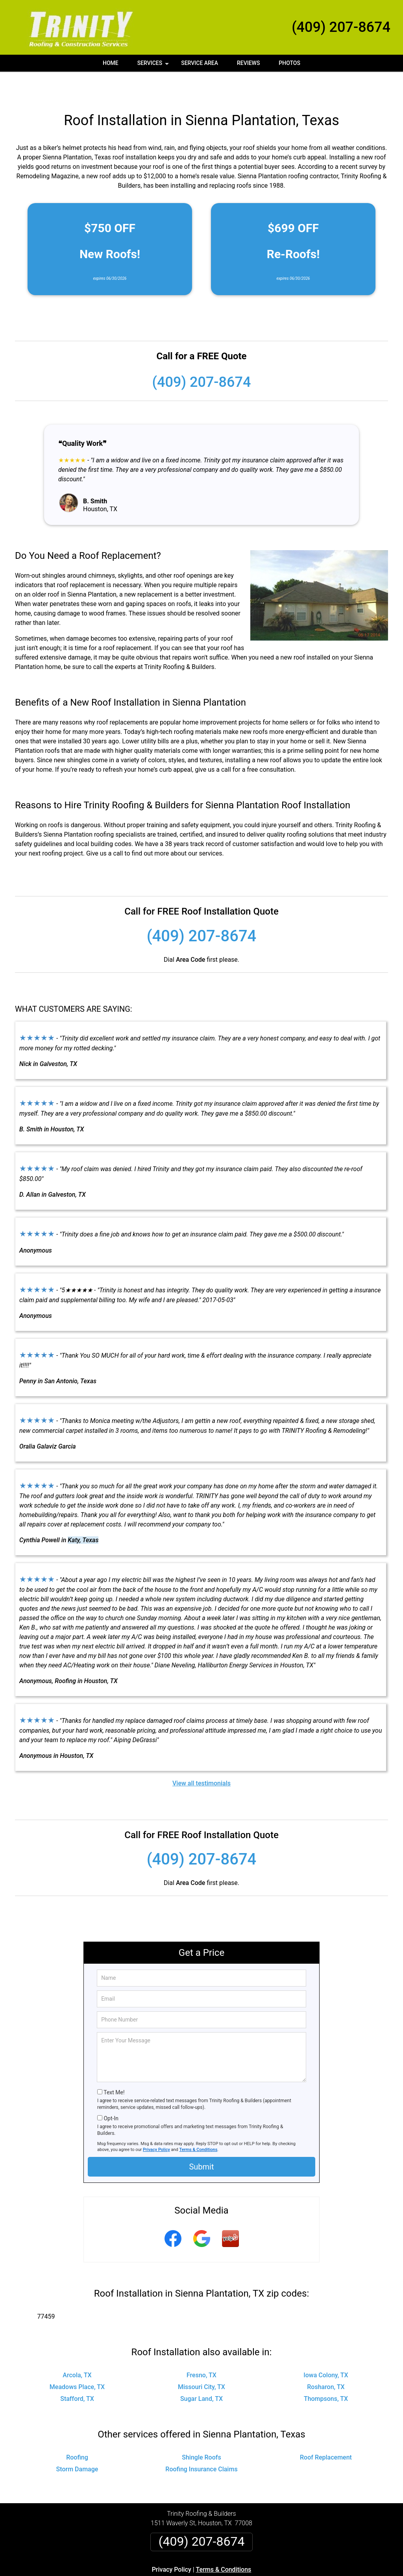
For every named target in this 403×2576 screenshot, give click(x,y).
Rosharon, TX (325, 2360)
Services (153, 66)
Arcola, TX (77, 2348)
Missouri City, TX (201, 2360)
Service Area (199, 63)
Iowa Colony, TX (325, 2348)
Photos (289, 63)
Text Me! (114, 2066)
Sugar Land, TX (201, 2372)
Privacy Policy (156, 2123)
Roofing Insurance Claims (201, 2443)
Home (110, 63)
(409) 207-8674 (341, 27)
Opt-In (111, 2092)
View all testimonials (201, 1757)
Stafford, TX (77, 2372)
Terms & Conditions (198, 2123)
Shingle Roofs (201, 2431)
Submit (201, 2140)
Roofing (77, 2431)
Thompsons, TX (326, 2372)
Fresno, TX (201, 2348)
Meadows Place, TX (77, 2360)
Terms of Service (259, 2573)
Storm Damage (77, 2443)
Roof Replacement (326, 2431)
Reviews (248, 63)
